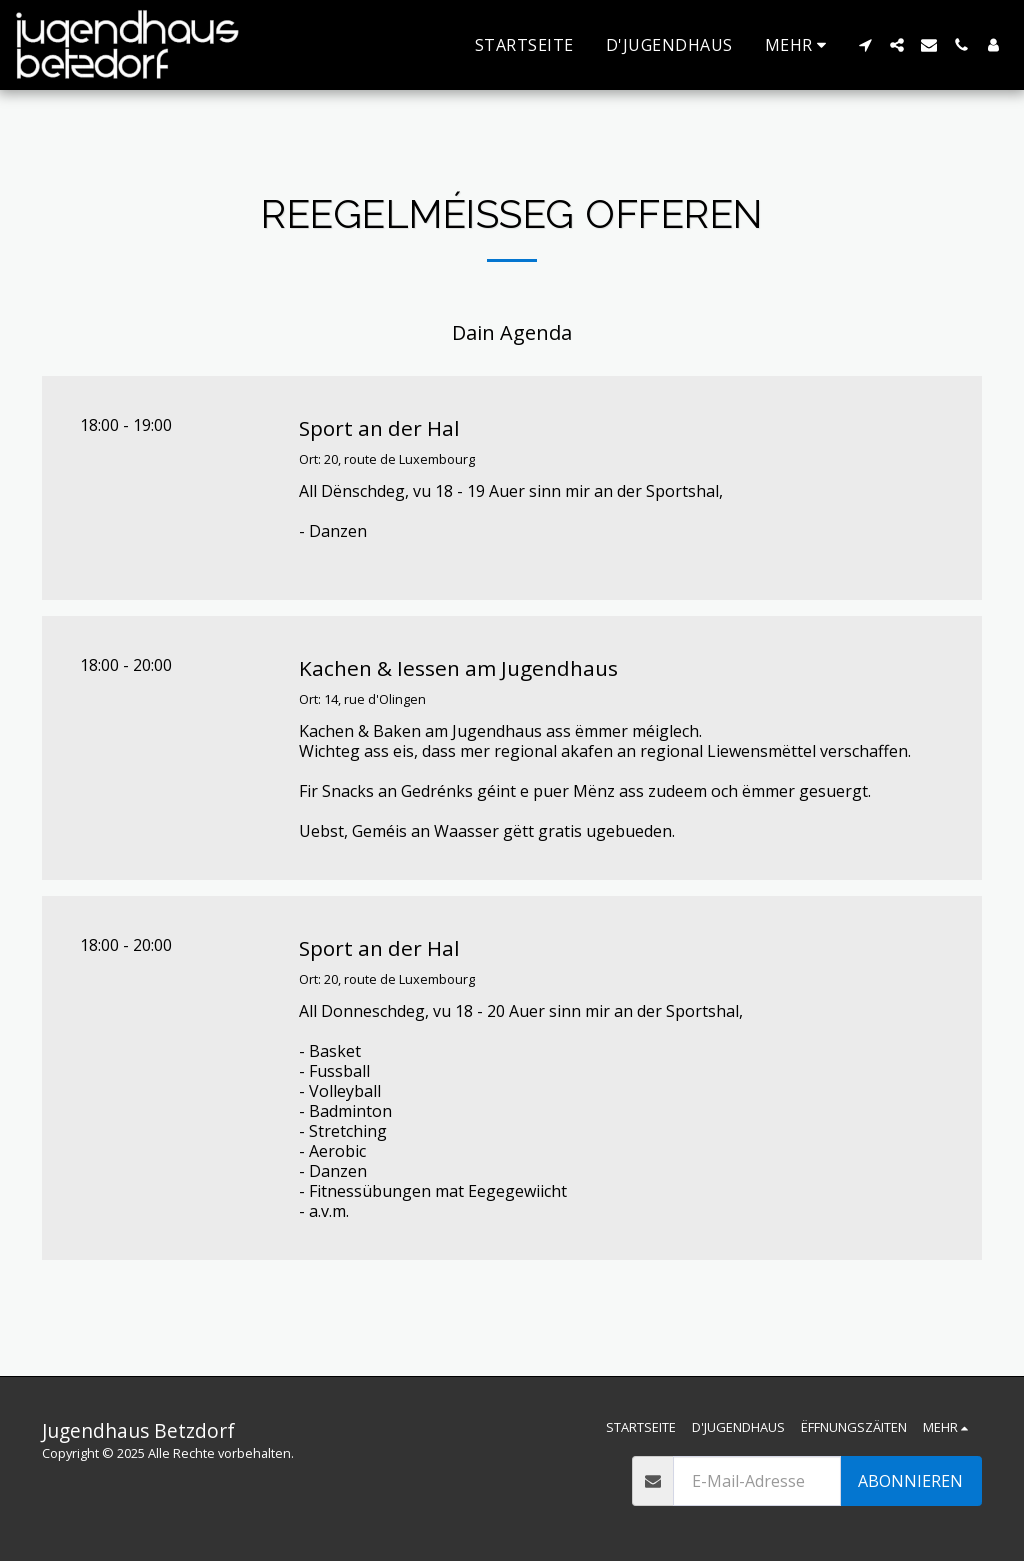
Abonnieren (910, 1481)
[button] (865, 45)
